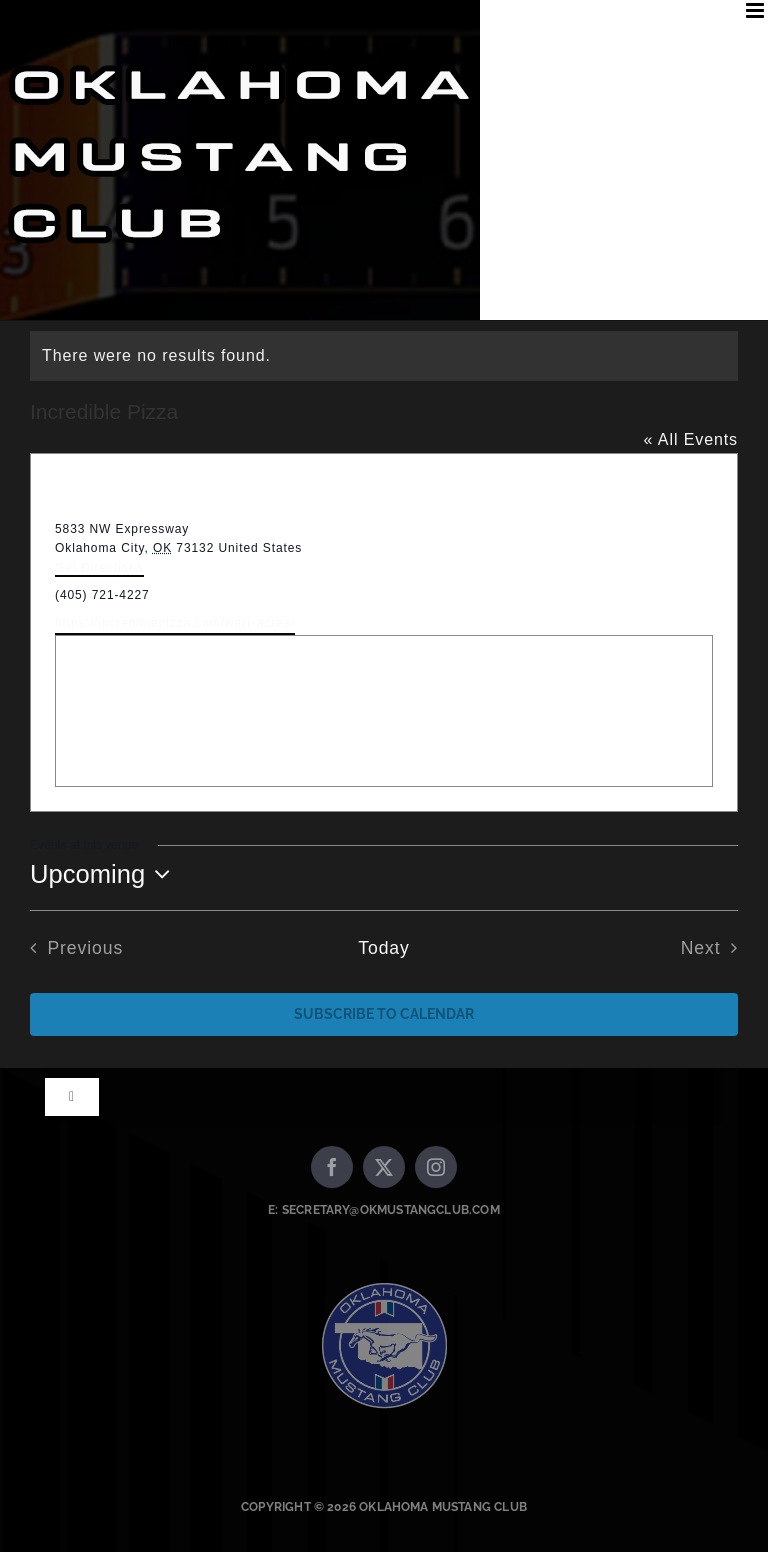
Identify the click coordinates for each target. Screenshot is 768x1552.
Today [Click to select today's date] (383, 948)
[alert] (384, 356)
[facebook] (332, 1167)
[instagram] (436, 1167)
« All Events (691, 439)
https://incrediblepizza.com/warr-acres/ (175, 623)
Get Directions (99, 568)
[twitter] (384, 1167)
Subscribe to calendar (384, 1014)
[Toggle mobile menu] (757, 10)
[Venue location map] (384, 711)
